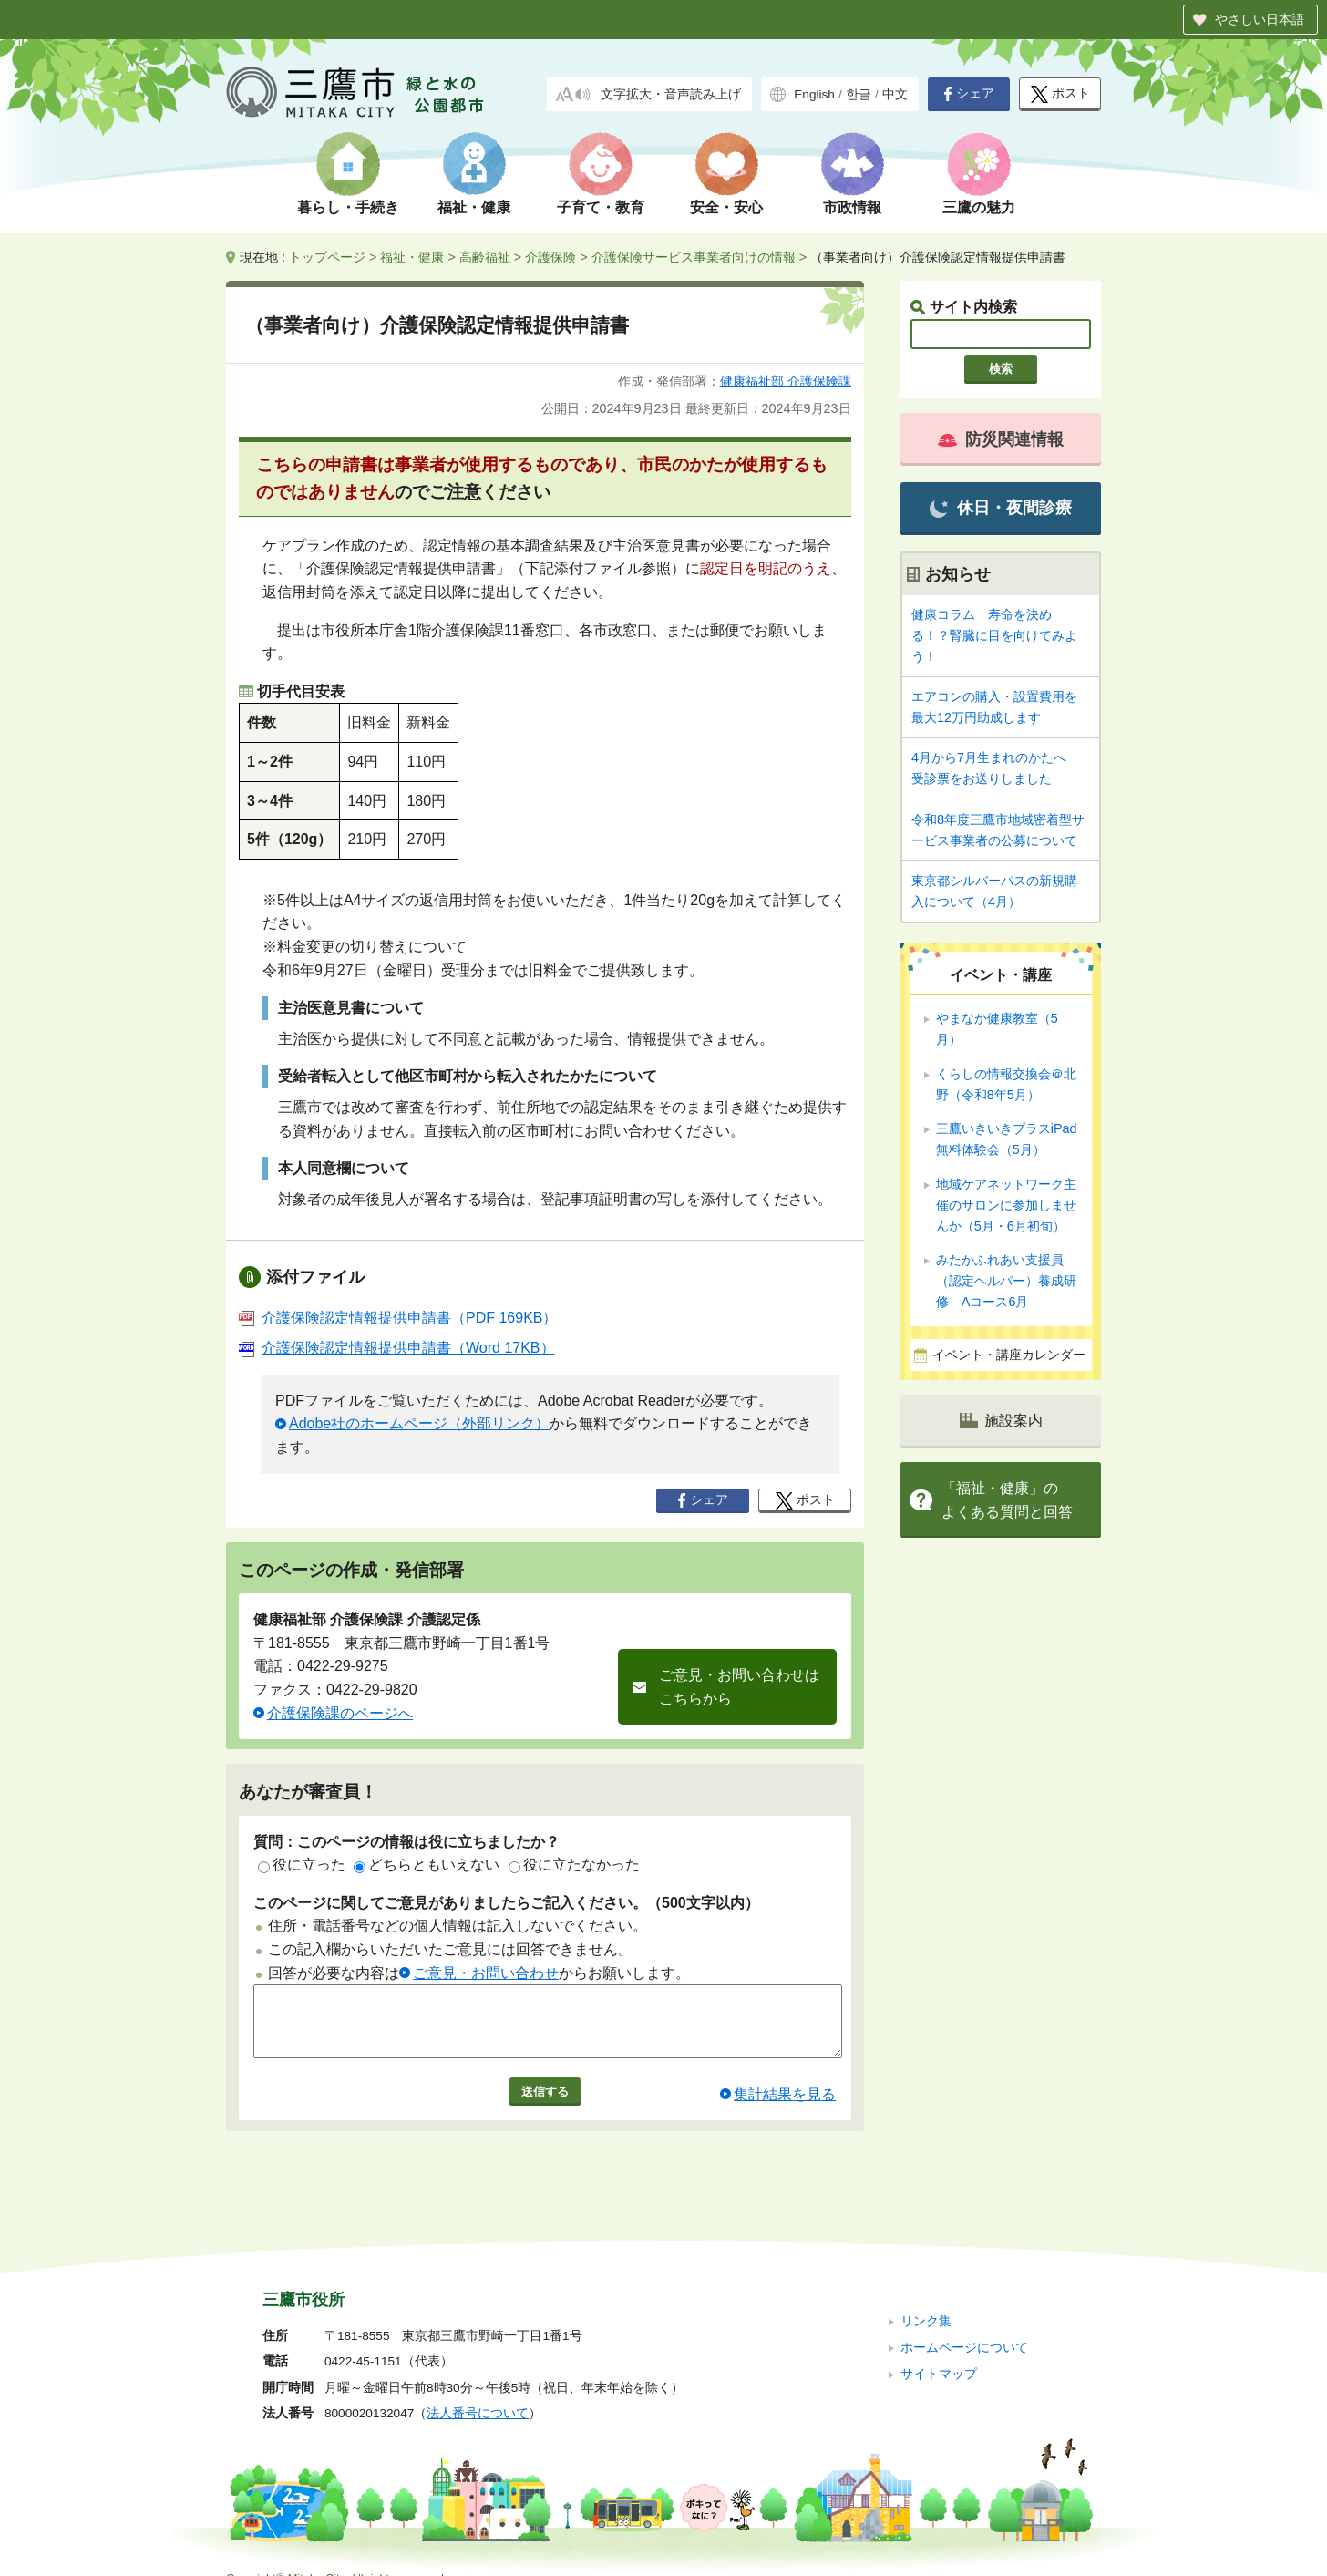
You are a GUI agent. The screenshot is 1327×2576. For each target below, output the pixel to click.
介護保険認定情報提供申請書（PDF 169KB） (398, 1317)
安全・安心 (726, 207)
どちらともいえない (426, 1864)
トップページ (327, 257)
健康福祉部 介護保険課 (785, 381)
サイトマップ (938, 2349)
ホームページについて (964, 2323)
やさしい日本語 (1259, 19)
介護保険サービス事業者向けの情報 (693, 257)
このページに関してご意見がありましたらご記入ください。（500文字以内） (506, 1903)
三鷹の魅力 (978, 207)
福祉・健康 (473, 207)
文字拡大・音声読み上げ (671, 94)
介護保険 (550, 257)
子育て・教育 (600, 207)
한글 (858, 94)
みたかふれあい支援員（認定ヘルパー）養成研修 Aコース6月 (1006, 1280)
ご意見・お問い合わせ (486, 1973)
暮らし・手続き (348, 207)
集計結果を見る (785, 2108)
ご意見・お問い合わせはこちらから (739, 1686)
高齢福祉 (484, 257)
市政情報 (852, 207)
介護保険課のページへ (340, 1713)
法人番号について (478, 2389)
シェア (968, 94)
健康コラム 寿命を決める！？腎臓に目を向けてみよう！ (994, 635)
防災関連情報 (1001, 439)
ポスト (1060, 94)
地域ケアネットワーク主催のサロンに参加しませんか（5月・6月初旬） (1006, 1205)
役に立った (301, 1864)
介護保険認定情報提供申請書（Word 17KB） (397, 1347)
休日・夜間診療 (1000, 508)
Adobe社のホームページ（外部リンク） (419, 1423)
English (814, 94)
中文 (895, 94)
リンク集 (926, 2297)
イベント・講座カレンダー (1008, 1355)
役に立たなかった (574, 1864)
